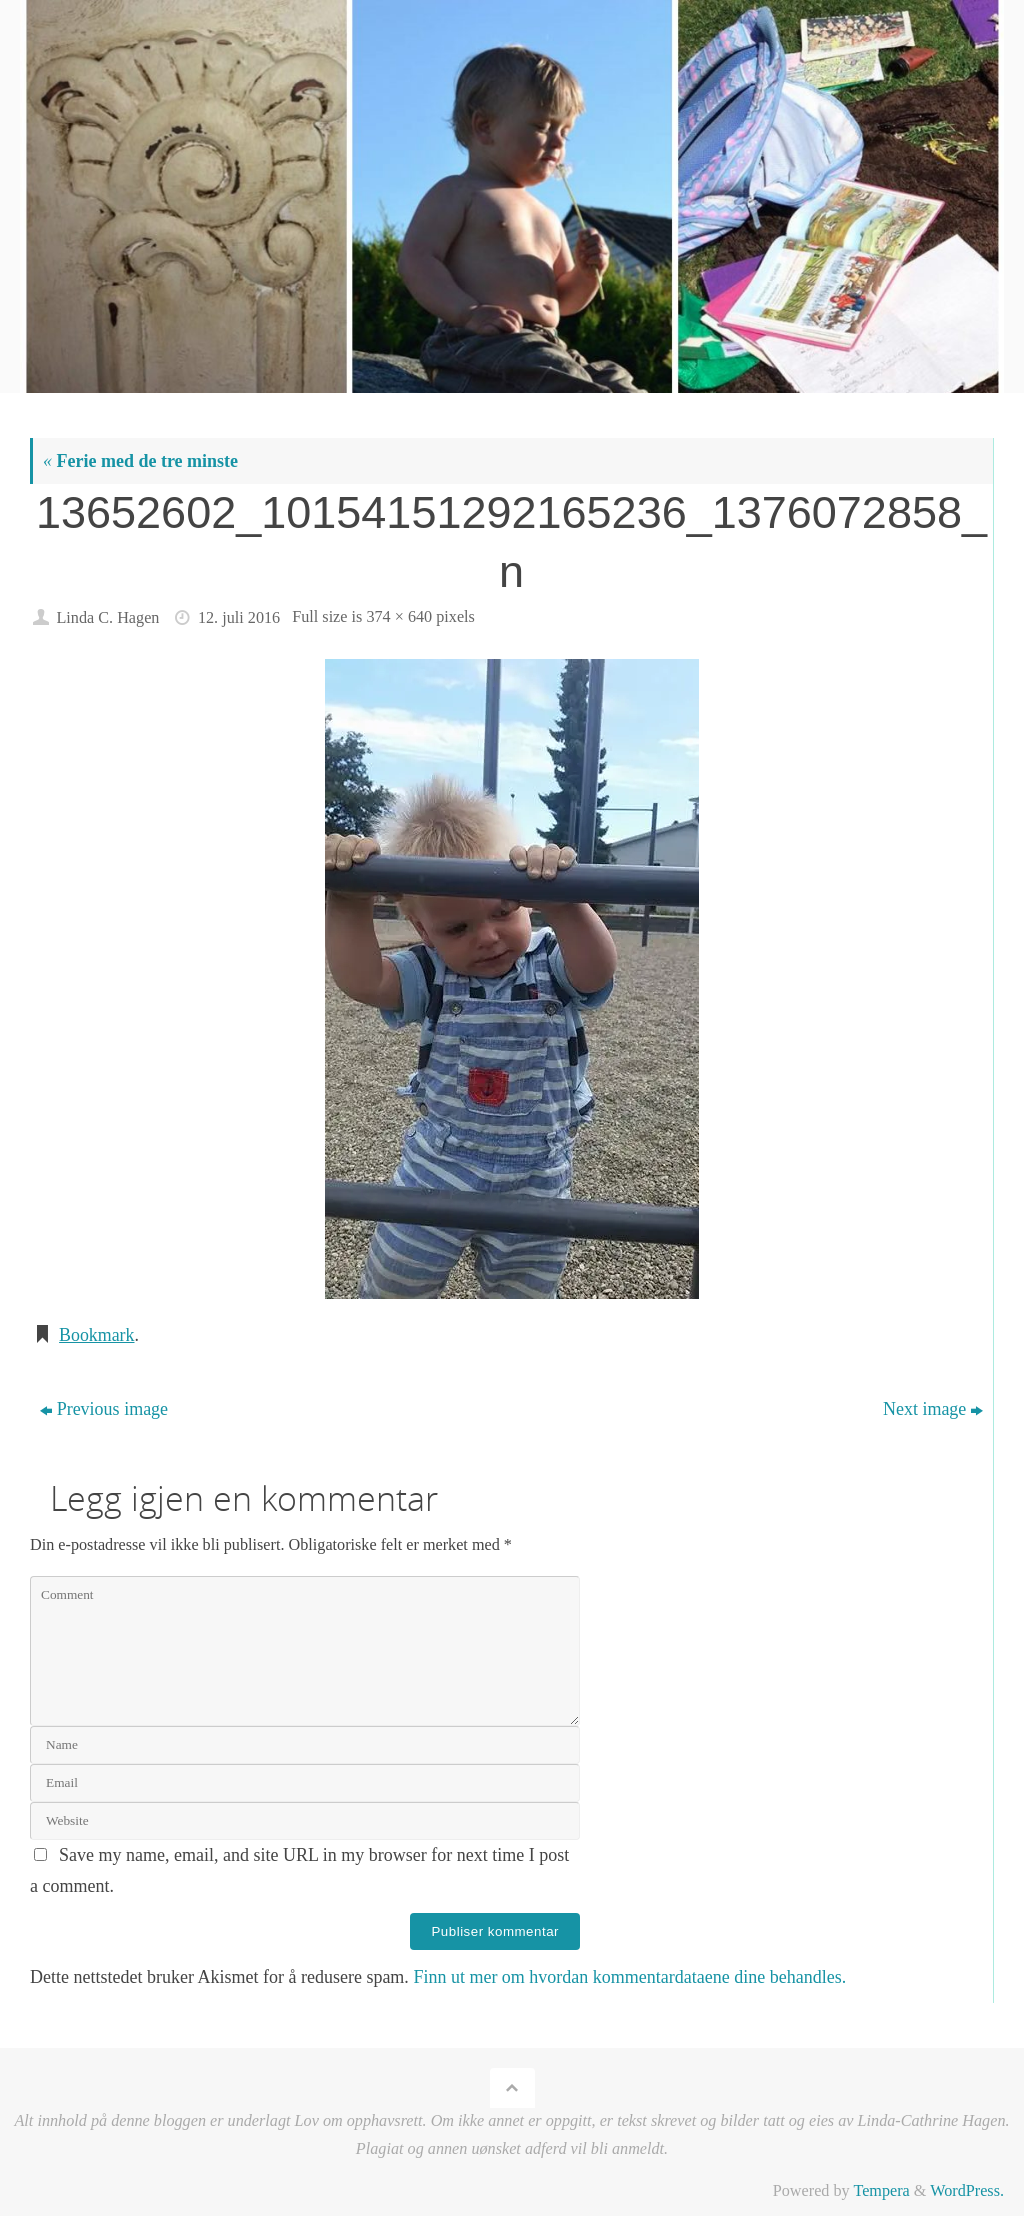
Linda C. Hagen (107, 618)
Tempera (881, 2191)
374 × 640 (399, 617)
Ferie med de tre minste (140, 461)
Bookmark (97, 1335)
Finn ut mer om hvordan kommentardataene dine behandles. (629, 1977)
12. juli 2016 (239, 618)
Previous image (104, 1409)
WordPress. (967, 2191)
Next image (933, 1409)
